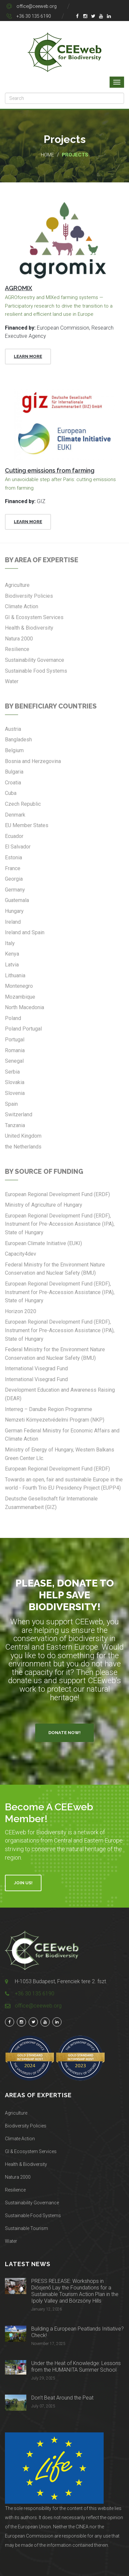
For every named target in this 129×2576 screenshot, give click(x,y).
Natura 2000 (18, 2177)
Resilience (15, 2190)
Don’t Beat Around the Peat (62, 2398)
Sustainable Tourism (26, 2228)
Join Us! (23, 1882)
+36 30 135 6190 (33, 16)
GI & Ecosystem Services (31, 2151)
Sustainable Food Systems (33, 2215)
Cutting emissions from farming (49, 470)
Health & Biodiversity (26, 2164)
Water (11, 2241)
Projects (75, 155)
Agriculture (16, 2113)
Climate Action (20, 2138)
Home (47, 155)
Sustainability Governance (32, 2202)
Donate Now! (64, 1732)
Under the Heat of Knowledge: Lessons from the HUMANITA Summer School (76, 2366)
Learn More (28, 356)
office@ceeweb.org (36, 6)
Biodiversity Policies (25, 2125)
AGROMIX (18, 288)
